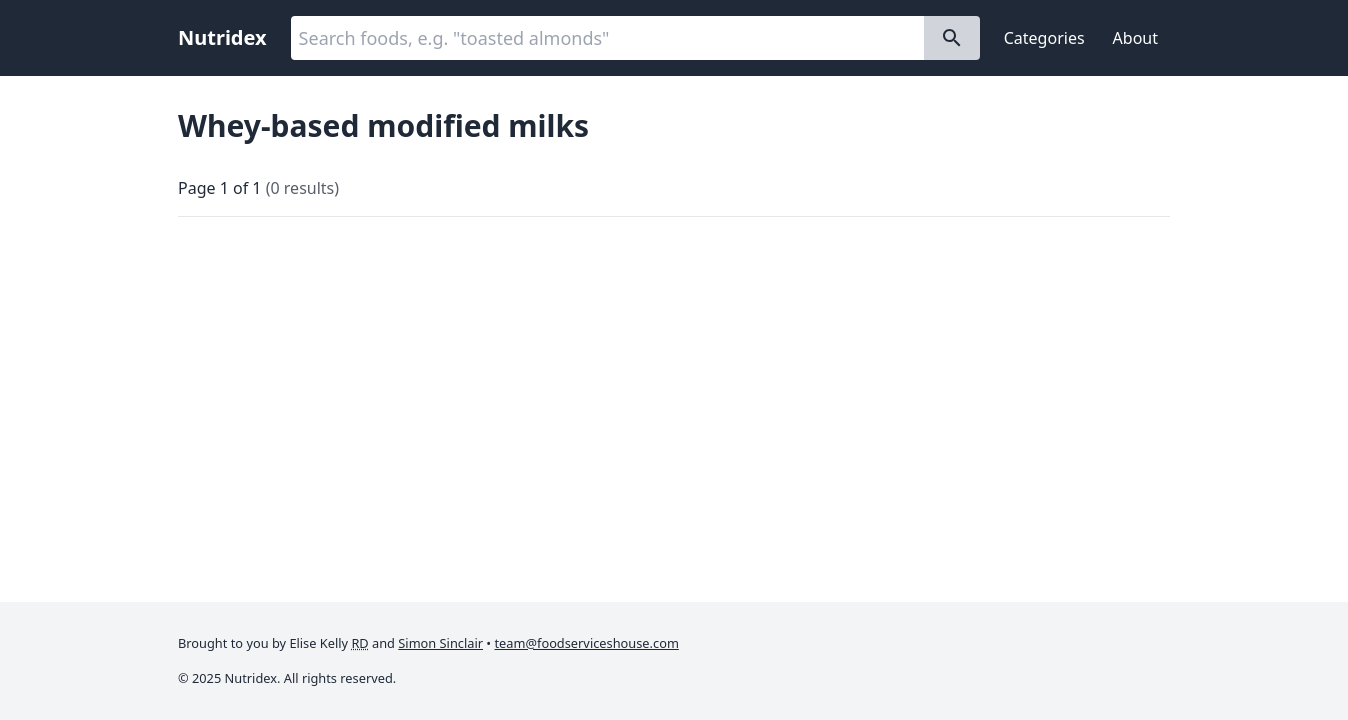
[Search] (952, 38)
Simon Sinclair (440, 643)
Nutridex (222, 37)
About (1135, 38)
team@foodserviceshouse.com (587, 643)
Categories (1044, 38)
